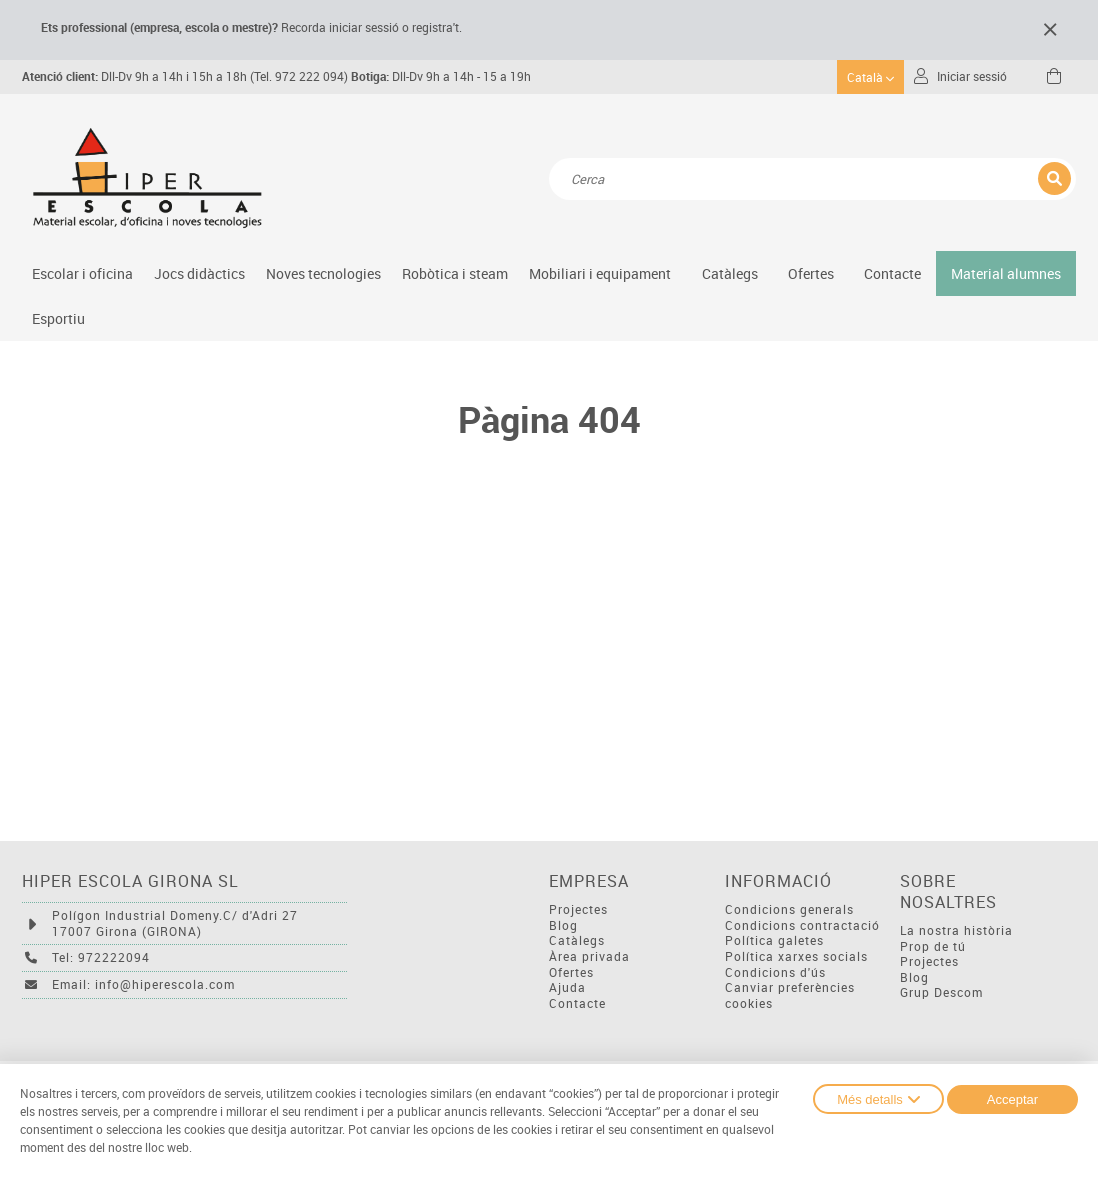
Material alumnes (1006, 273)
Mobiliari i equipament (600, 273)
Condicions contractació (802, 925)
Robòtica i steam (455, 273)
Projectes (578, 909)
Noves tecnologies (323, 273)
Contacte (892, 273)
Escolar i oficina (82, 273)
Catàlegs (730, 273)
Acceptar (1012, 1099)
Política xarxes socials (796, 956)
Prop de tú (933, 946)
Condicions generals (789, 909)
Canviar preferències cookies (790, 995)
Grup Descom (941, 992)
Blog (563, 925)
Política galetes (774, 940)
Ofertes (571, 972)
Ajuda (567, 987)
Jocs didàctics (199, 273)
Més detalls (878, 1099)
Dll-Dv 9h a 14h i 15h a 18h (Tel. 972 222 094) (185, 76)
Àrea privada (589, 956)
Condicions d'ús (775, 972)
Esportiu (58, 318)
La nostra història (956, 930)
